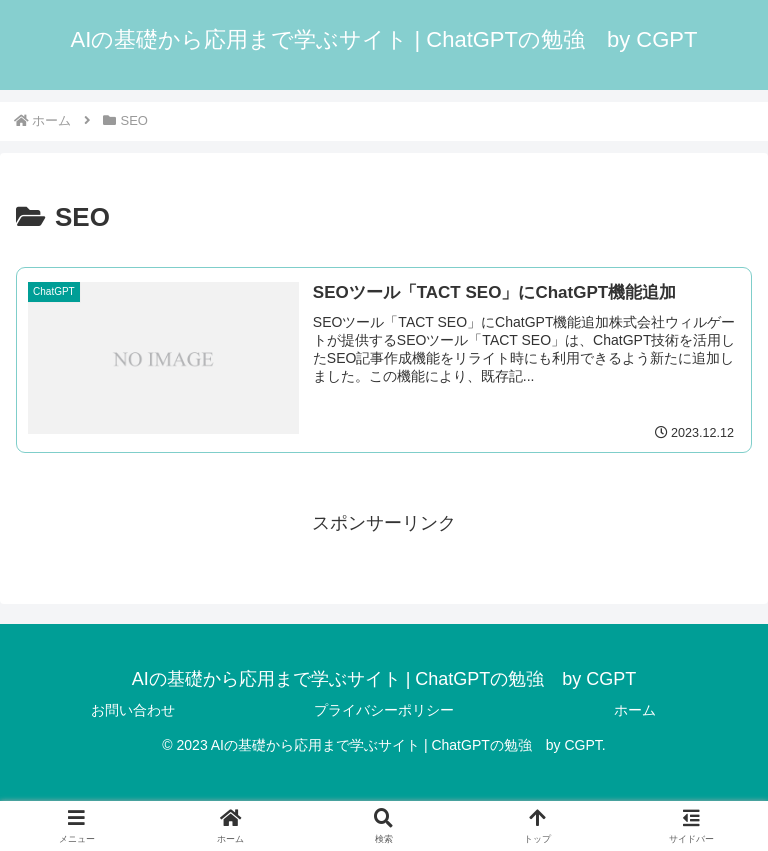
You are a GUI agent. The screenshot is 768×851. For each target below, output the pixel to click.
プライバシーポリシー (384, 710)
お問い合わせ (133, 710)
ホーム (635, 710)
